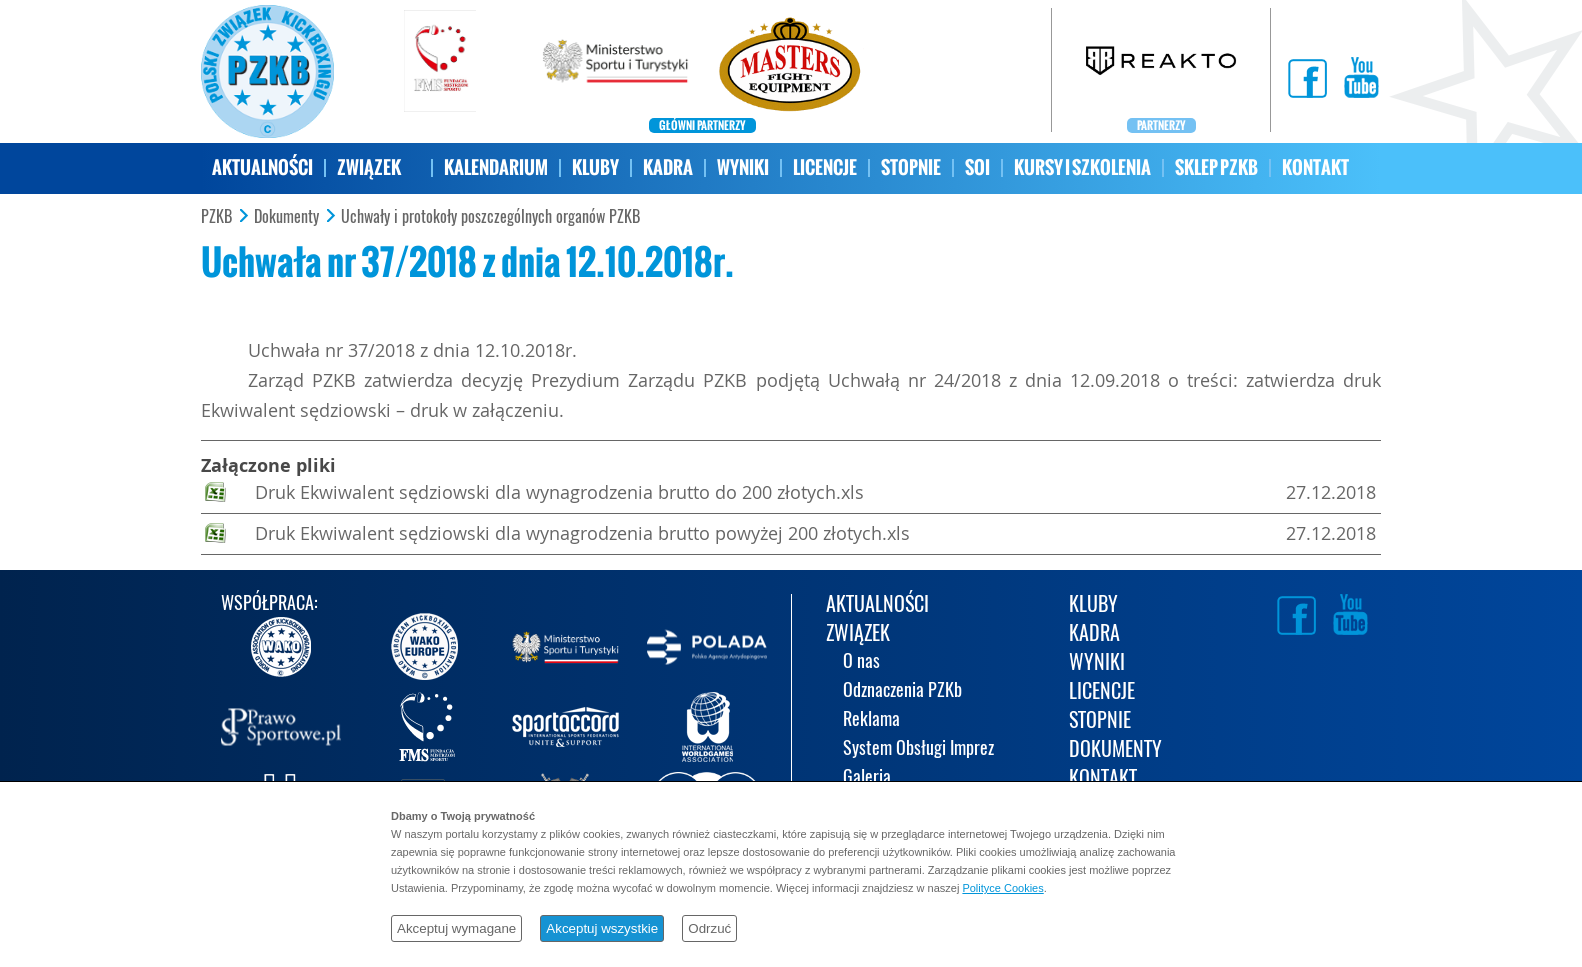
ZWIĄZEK (369, 167)
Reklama (871, 720)
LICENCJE (825, 167)
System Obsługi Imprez (918, 749)
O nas (861, 662)
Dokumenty (286, 217)
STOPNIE (911, 167)
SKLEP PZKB (1216, 167)
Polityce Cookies (1002, 888)
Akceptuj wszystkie (602, 928)
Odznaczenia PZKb (902, 691)
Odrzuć (709, 928)
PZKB (216, 217)
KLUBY (595, 167)
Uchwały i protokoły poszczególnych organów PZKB (490, 217)
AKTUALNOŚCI (262, 167)
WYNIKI (743, 167)
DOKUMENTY (1115, 750)
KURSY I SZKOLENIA (1082, 167)
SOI (977, 167)
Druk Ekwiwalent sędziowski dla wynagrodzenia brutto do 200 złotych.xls (559, 492)
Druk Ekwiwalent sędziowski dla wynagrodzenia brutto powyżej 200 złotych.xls (582, 533)
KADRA (668, 167)
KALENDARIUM (496, 167)
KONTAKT (1315, 167)
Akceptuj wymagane (456, 928)
